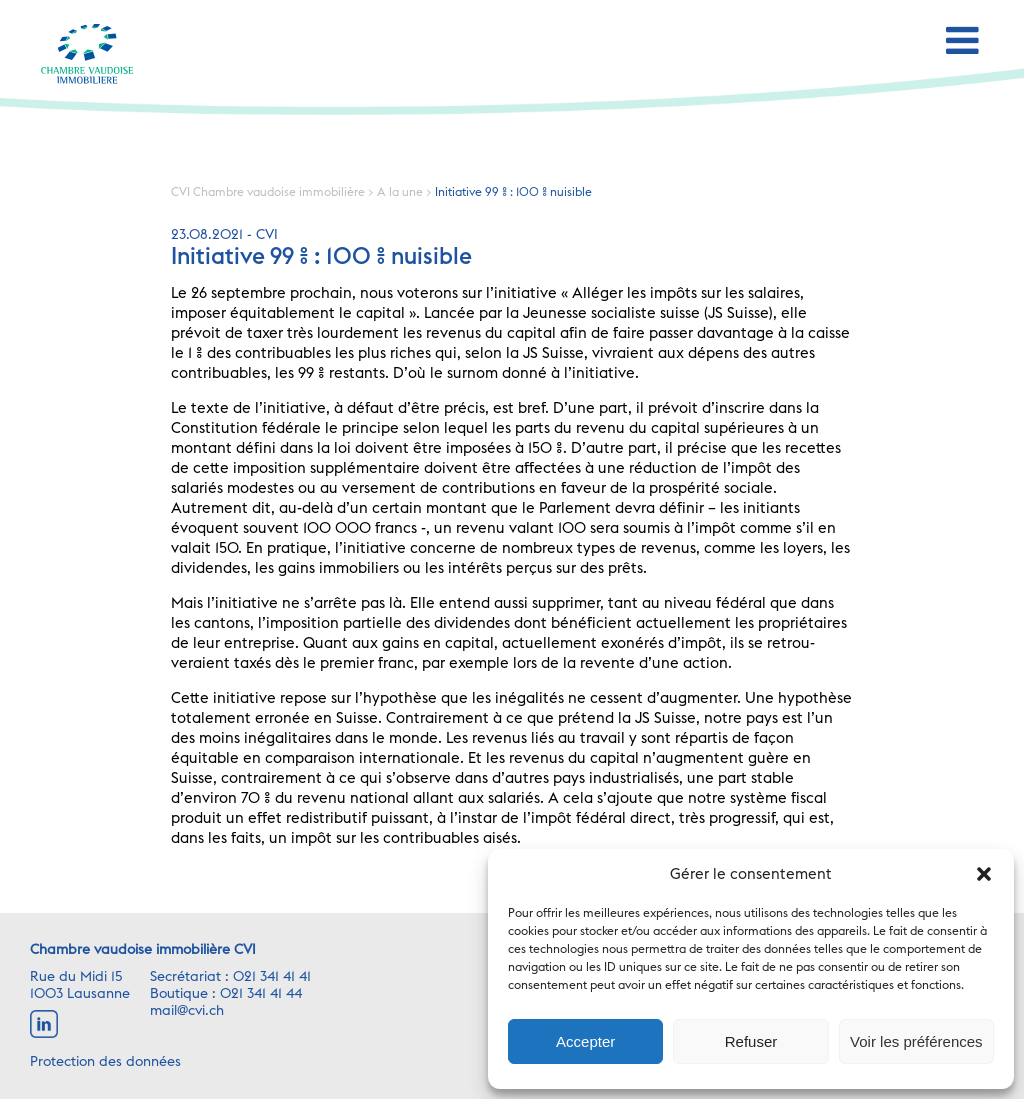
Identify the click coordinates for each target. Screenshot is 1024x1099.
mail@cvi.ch (187, 1011)
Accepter (585, 1041)
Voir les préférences (916, 1041)
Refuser (751, 1041)
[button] (984, 874)
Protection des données (105, 1062)
